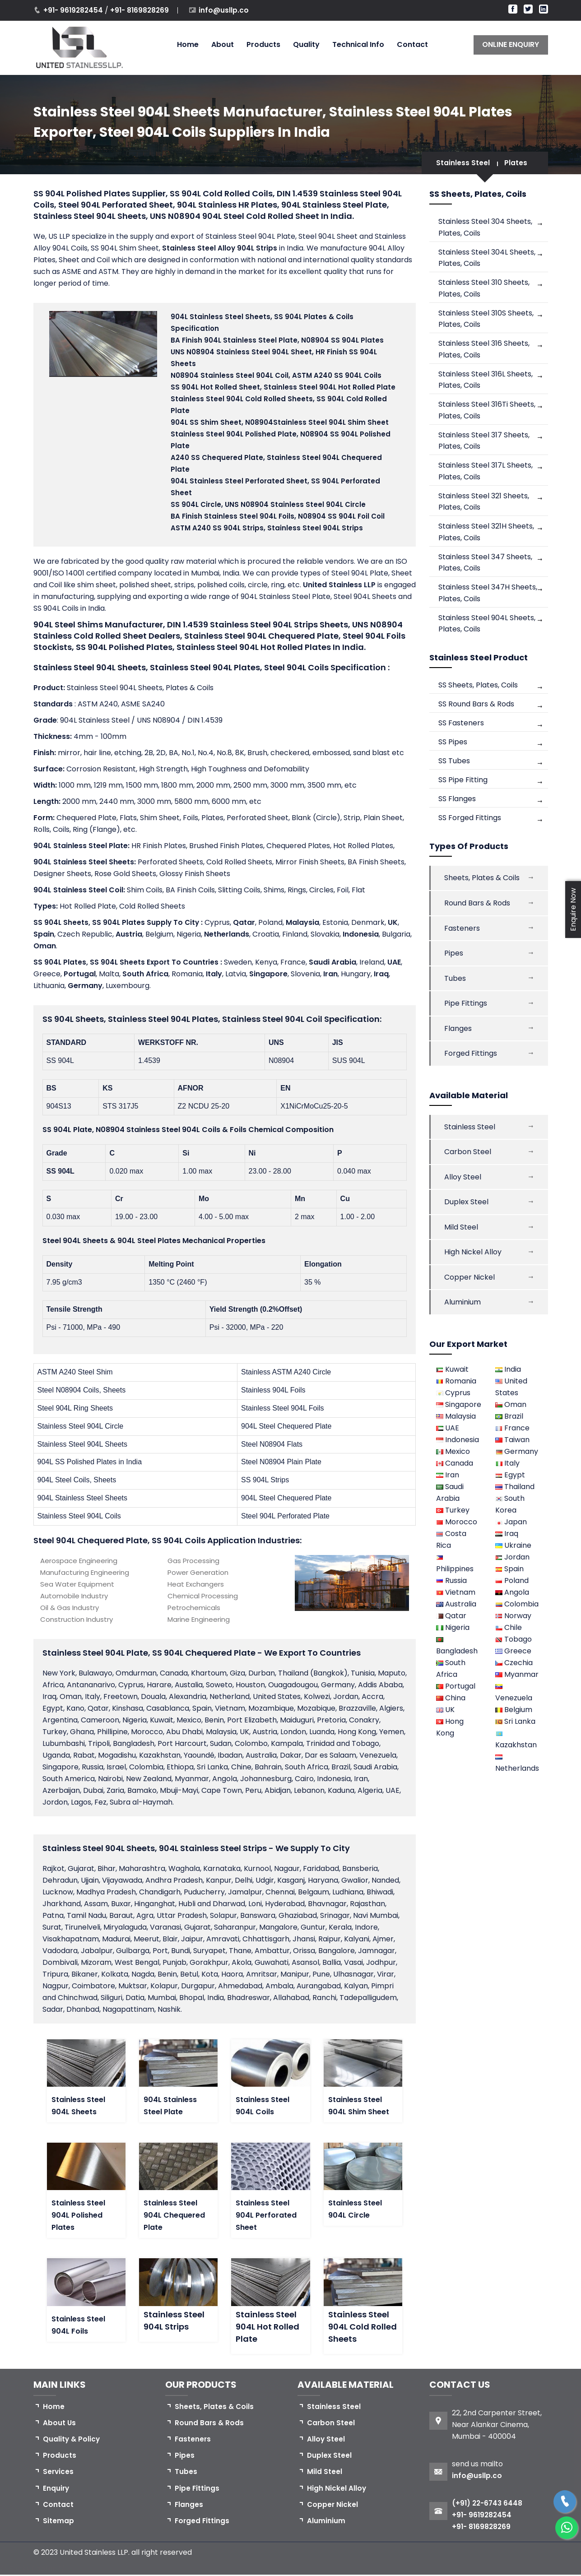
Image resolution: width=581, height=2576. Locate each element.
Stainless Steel (463, 163)
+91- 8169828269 (142, 10)
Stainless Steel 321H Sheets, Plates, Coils (486, 534)
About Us (59, 2423)
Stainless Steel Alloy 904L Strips (220, 248)
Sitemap (58, 2523)
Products (263, 44)
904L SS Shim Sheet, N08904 (280, 422)
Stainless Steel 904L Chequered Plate (174, 2215)
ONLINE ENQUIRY (510, 44)
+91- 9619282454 (75, 10)
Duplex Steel (466, 1207)
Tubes (455, 982)
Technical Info (358, 44)
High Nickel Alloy (473, 1258)
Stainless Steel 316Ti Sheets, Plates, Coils (486, 411)
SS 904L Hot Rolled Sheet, (283, 387)
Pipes (453, 956)
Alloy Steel (462, 1182)
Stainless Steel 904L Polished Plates (78, 2215)
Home (188, 44)
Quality (306, 44)
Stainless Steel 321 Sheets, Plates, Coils (483, 503)
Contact (412, 44)
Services (58, 2473)
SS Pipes (452, 745)
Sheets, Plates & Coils (482, 881)
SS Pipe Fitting (463, 783)
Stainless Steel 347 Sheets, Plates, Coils (485, 565)
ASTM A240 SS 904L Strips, (267, 528)
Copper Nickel (469, 1283)
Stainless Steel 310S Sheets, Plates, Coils (486, 319)
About (222, 44)
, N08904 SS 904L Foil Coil (278, 516)
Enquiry (56, 2490)
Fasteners (462, 931)
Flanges (458, 1032)
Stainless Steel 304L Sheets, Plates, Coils (486, 258)
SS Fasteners (461, 726)
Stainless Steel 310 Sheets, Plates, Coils (484, 289)
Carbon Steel (467, 1156)
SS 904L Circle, (268, 504)
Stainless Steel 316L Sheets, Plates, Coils (485, 381)
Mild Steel (461, 1232)
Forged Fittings (470, 1058)
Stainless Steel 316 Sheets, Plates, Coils (484, 350)
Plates (515, 163)
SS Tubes (454, 764)
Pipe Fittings (465, 1007)
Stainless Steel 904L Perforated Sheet (266, 2215)
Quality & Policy (72, 2440)
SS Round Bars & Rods (476, 707)
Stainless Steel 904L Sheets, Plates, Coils (486, 626)
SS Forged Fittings (469, 821)
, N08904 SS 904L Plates (277, 340)
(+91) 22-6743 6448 (488, 2503)
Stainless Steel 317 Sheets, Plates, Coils (484, 442)
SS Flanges (457, 802)
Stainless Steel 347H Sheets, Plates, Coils (487, 596)
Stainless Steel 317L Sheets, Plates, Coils (485, 473)
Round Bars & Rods (477, 906)
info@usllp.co (228, 10)
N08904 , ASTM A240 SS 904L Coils (276, 375)
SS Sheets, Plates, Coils (478, 688)
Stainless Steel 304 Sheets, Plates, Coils (485, 227)
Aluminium (462, 1308)
